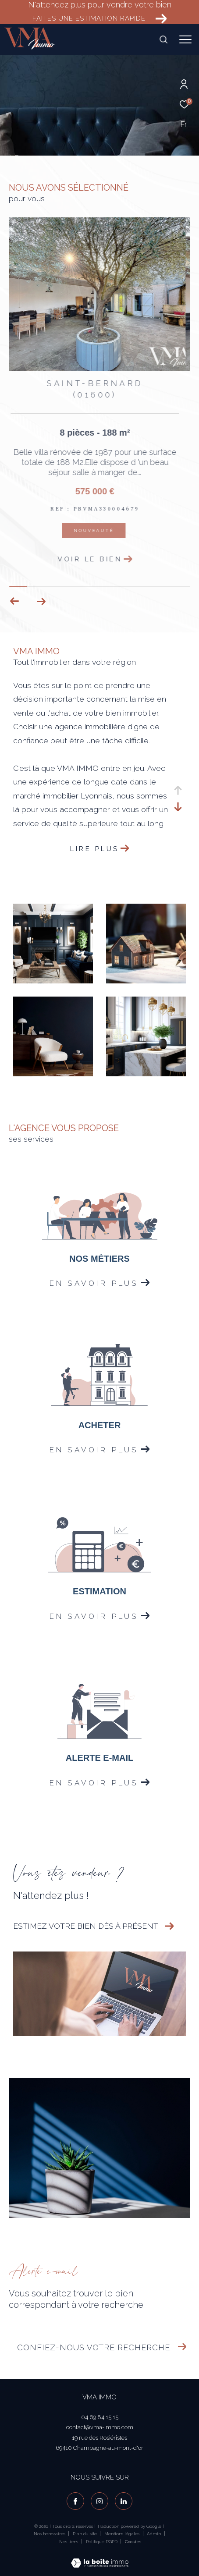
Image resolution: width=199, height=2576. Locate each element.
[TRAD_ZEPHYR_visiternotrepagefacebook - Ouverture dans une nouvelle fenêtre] (75, 2501)
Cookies (133, 2541)
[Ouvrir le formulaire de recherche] (163, 39)
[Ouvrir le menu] (185, 39)
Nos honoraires (49, 2533)
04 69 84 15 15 (99, 2417)
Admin (154, 2533)
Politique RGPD (101, 2541)
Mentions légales (122, 2533)
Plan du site (85, 2533)
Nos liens (69, 2541)
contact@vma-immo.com (99, 2427)
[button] (41, 601)
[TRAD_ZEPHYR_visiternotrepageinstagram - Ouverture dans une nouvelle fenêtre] (99, 2501)
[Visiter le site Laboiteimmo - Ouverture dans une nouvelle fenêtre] (100, 2557)
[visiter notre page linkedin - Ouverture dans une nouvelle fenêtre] (123, 2501)
